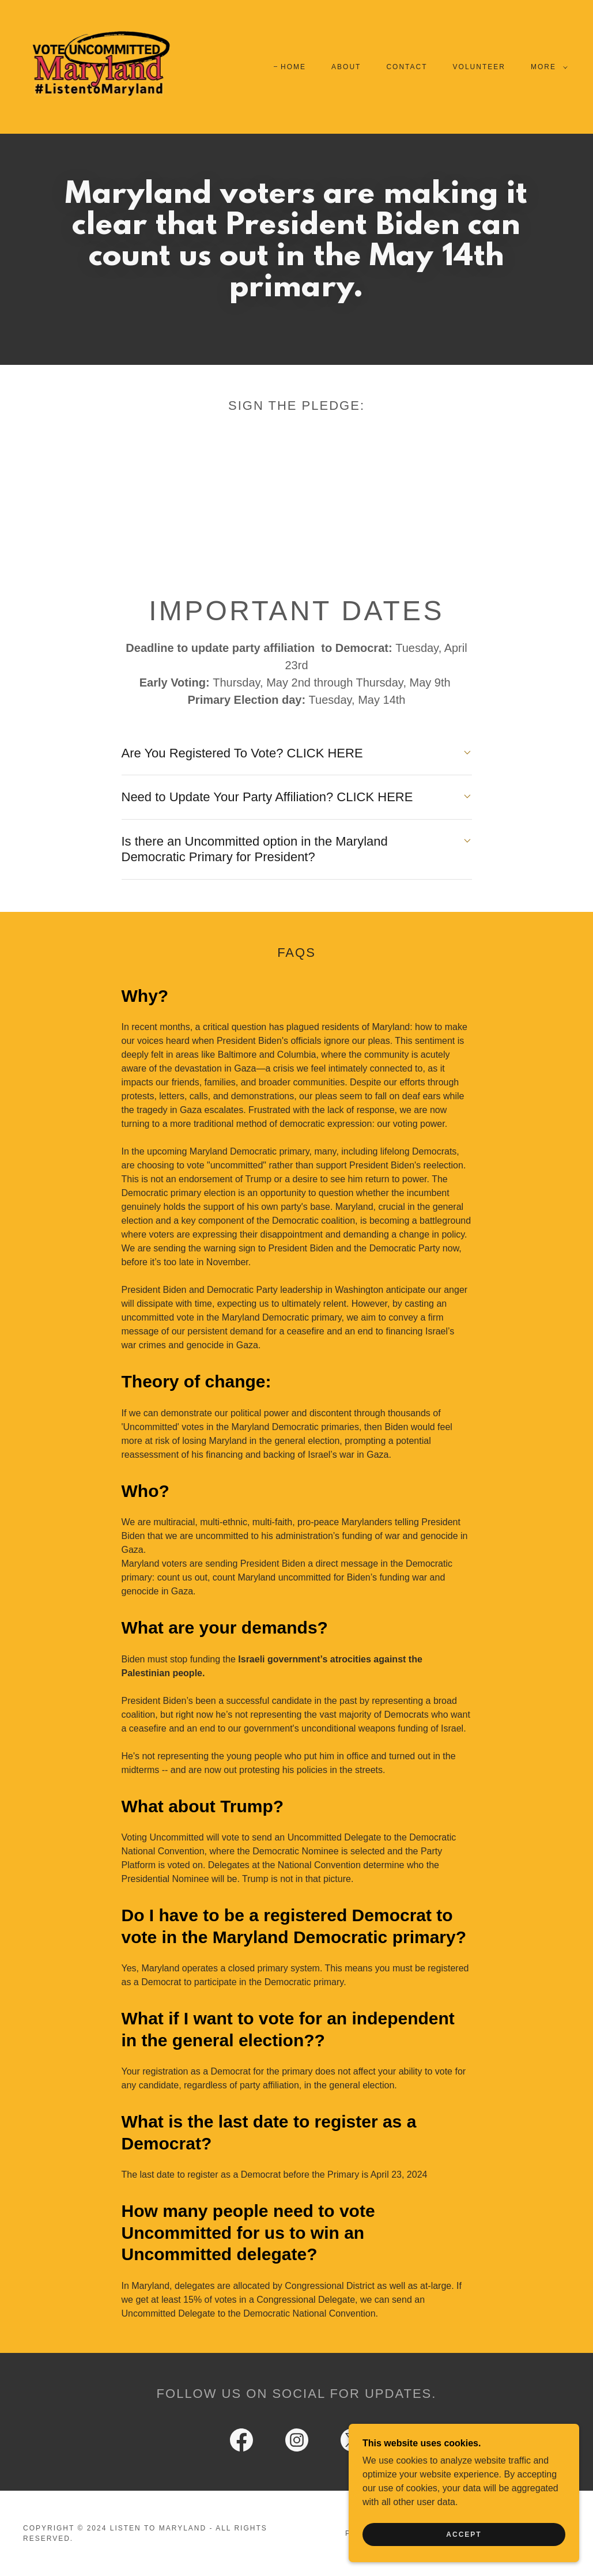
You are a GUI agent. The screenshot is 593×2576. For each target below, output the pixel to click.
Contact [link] (406, 67)
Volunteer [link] (479, 67)
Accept (463, 2534)
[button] (547, 67)
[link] (100, 66)
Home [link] (293, 67)
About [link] (346, 67)
